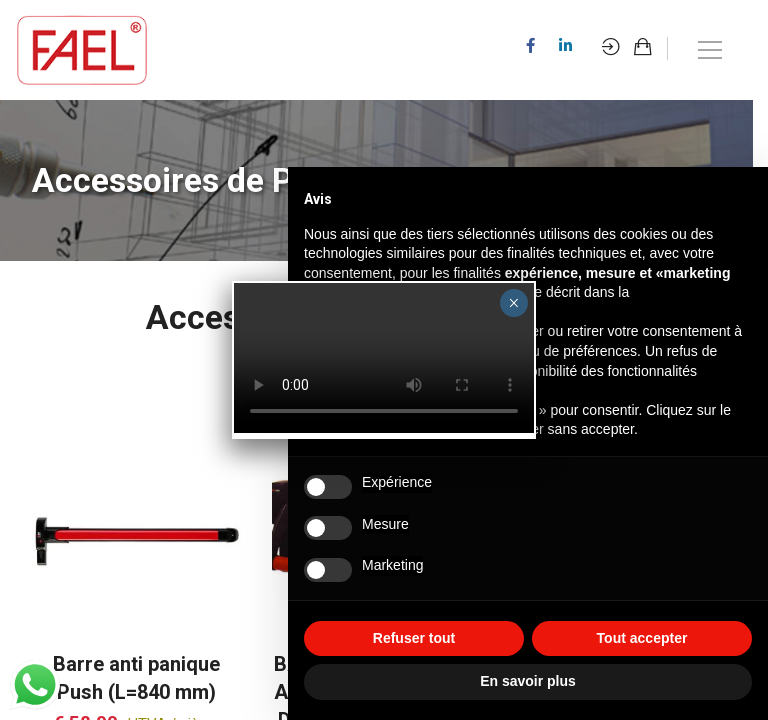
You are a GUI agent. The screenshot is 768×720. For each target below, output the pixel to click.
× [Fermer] (513, 303)
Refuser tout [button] (414, 638)
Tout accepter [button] (642, 638)
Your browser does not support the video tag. (384, 358)
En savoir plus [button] (528, 681)
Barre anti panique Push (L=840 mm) (136, 678)
